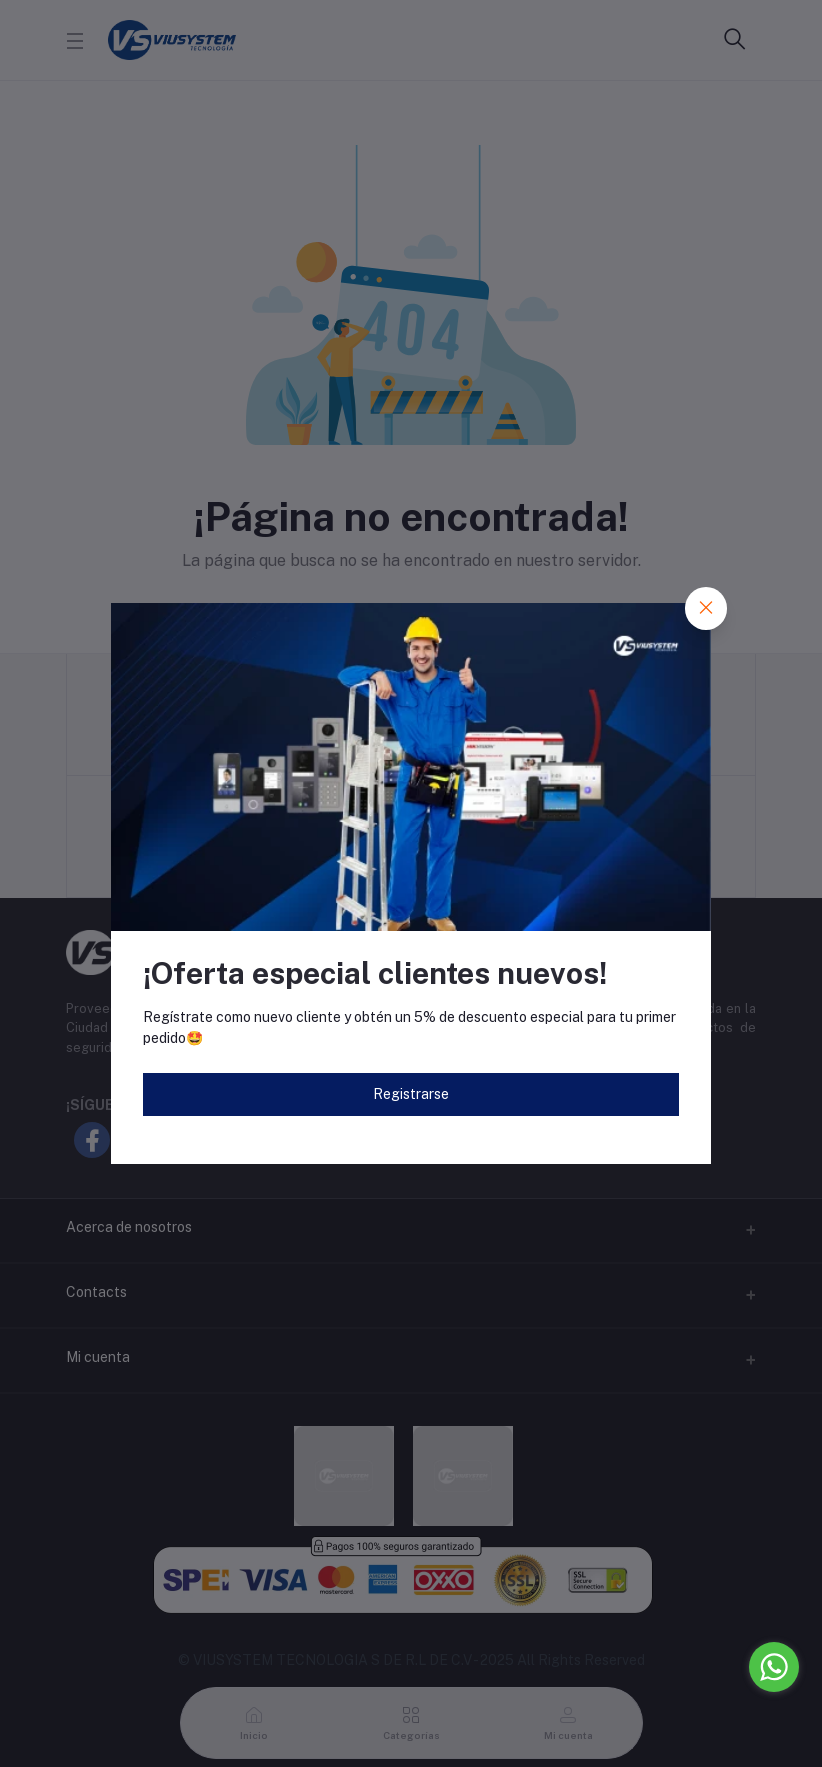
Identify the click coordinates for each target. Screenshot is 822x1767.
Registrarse (411, 1094)
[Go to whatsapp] (774, 1667)
